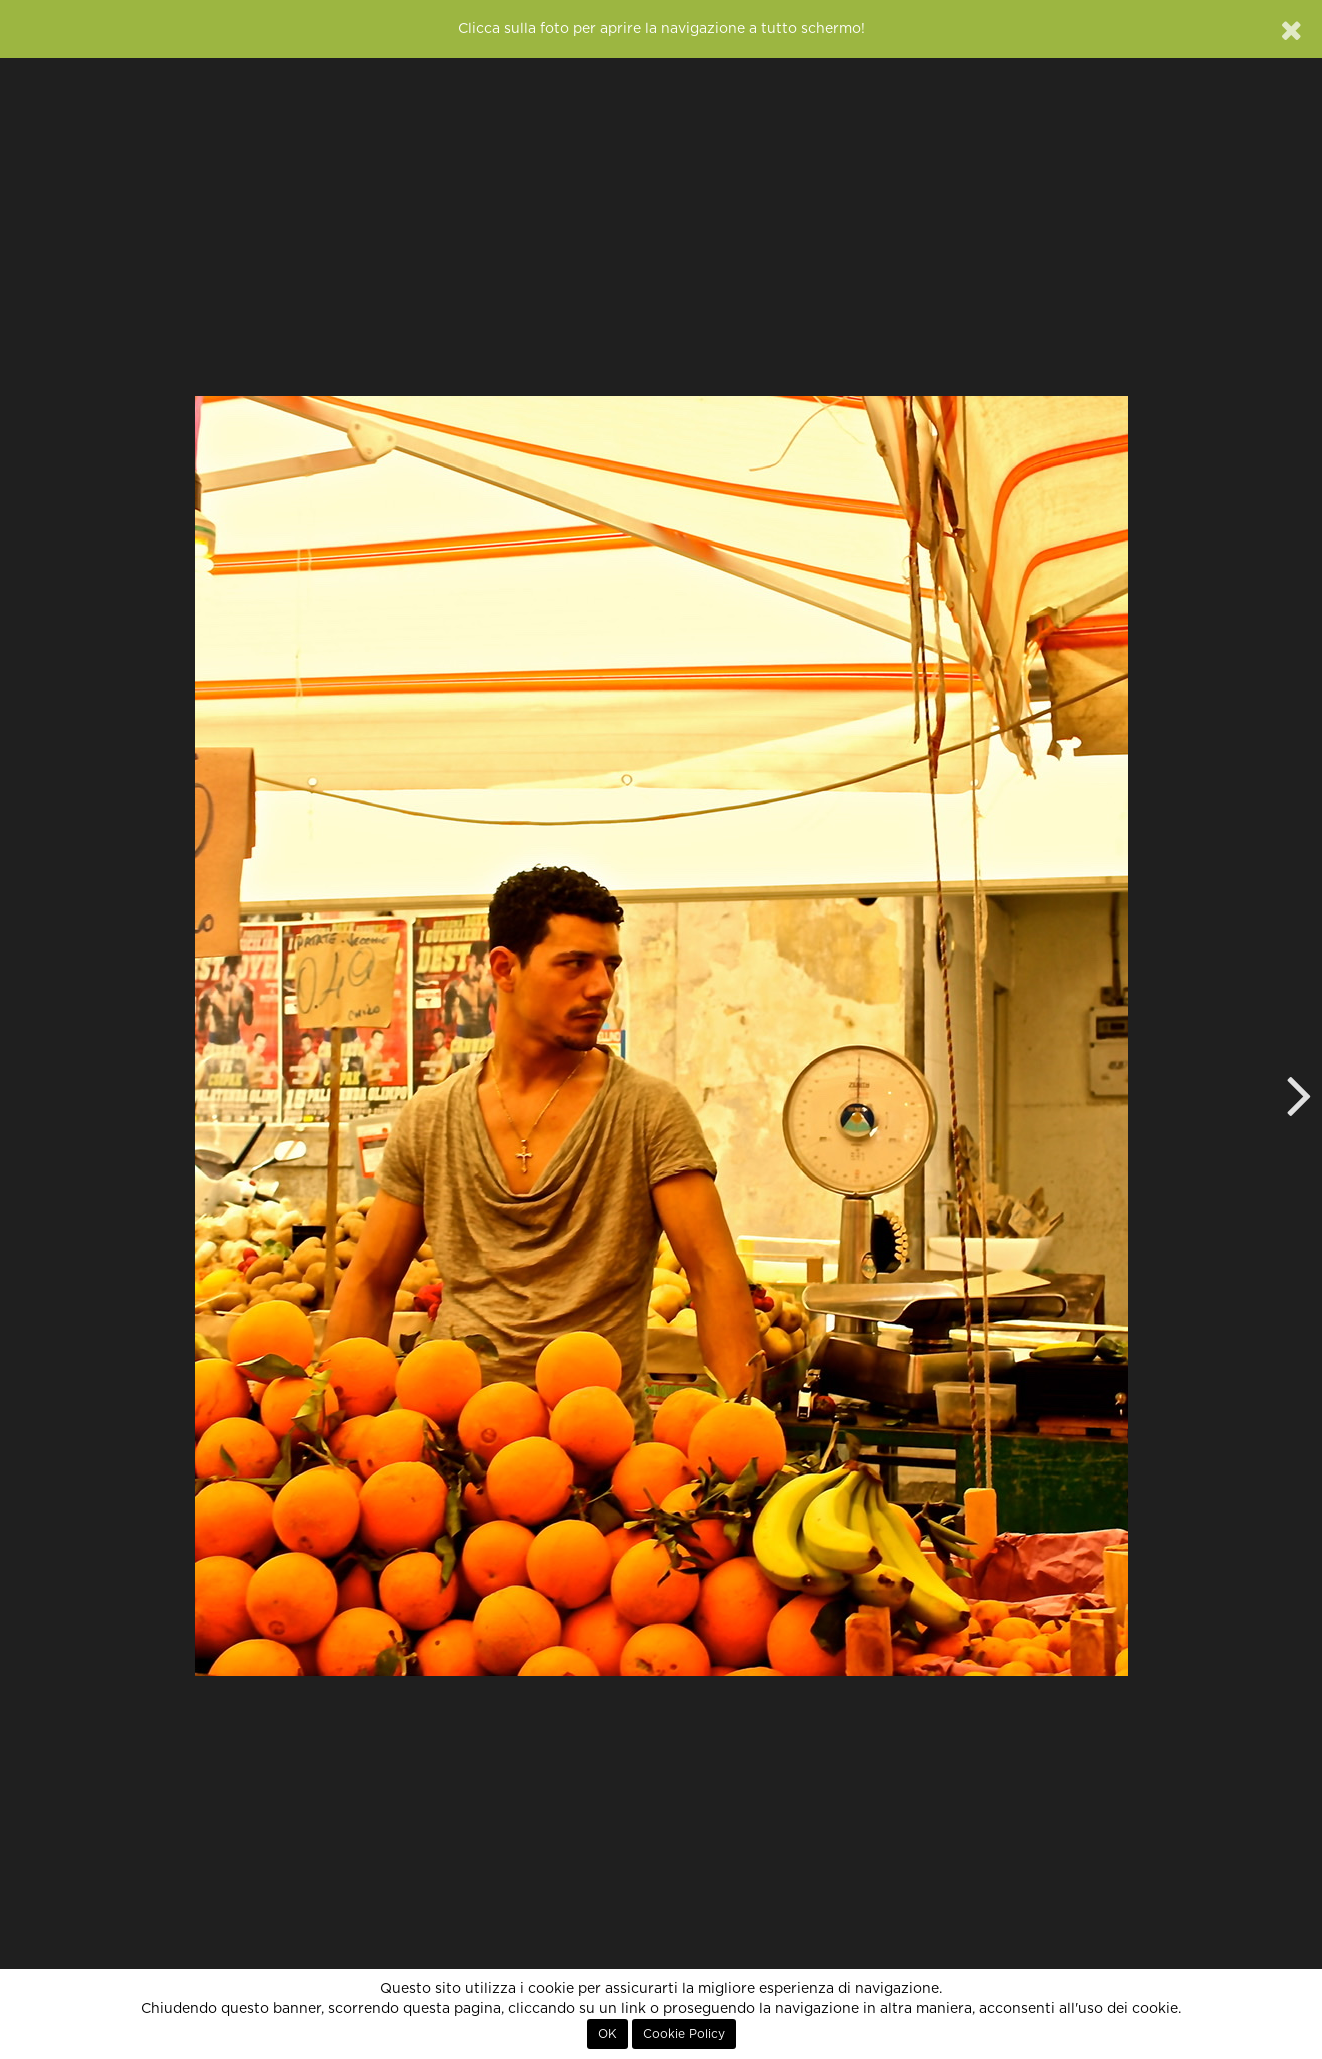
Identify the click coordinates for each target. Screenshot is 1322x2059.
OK (607, 2034)
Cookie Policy (684, 2034)
